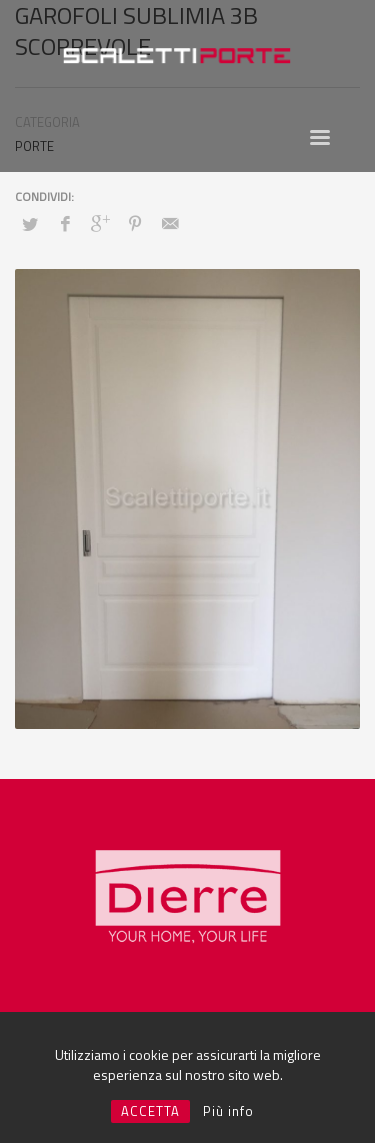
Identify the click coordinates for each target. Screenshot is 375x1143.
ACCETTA (150, 1111)
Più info (228, 1111)
